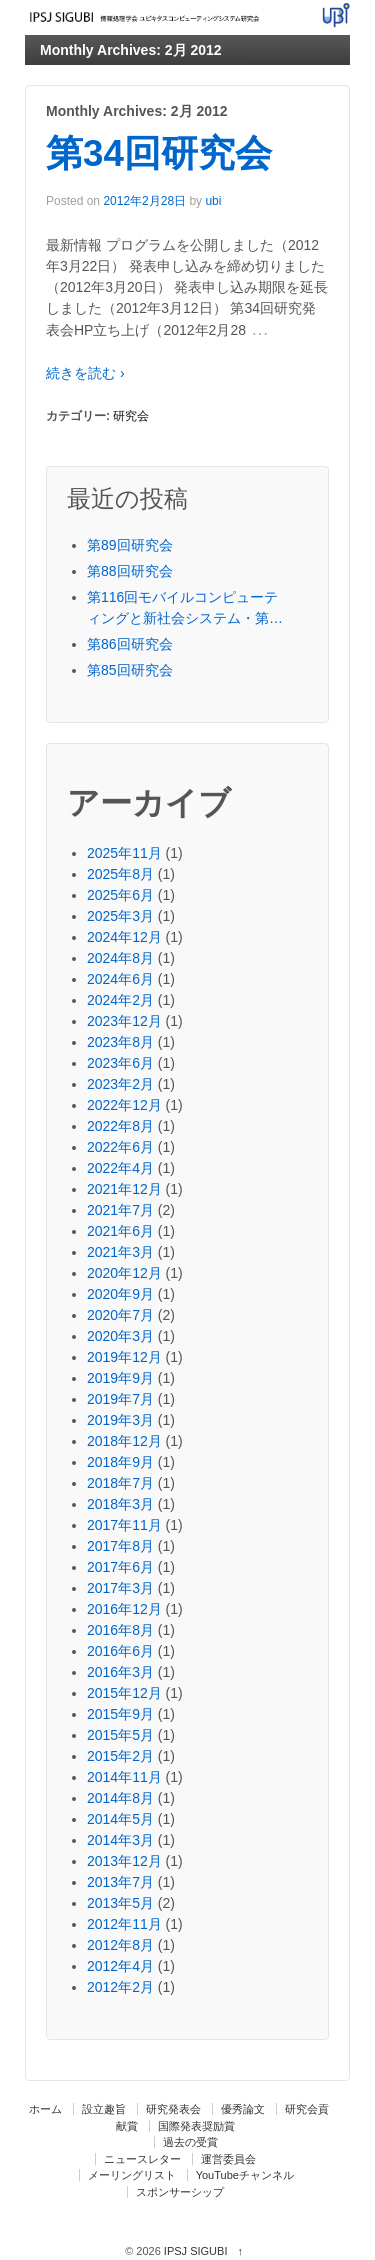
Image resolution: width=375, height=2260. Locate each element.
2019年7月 (120, 1399)
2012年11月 (124, 1924)
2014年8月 (120, 1798)
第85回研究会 (130, 670)
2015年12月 (124, 1693)
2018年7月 (120, 1483)
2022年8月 (120, 1126)
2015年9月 (120, 1714)
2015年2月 (120, 1756)
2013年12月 (124, 1861)
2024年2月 (120, 1000)
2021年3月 (120, 1252)
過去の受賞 (190, 2142)
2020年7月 (120, 1315)
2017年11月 (124, 1525)
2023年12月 (124, 1021)
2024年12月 (124, 937)
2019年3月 (120, 1420)
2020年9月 (120, 1294)
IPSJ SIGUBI (196, 2251)
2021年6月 (120, 1231)
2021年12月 (124, 1189)
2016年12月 (124, 1609)
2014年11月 (124, 1777)
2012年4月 (120, 1966)
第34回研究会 (159, 153)
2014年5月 (120, 1819)
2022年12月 (124, 1105)
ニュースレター (142, 2159)
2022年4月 (120, 1168)
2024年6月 (120, 979)
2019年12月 (124, 1357)
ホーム (45, 2109)
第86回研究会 (130, 644)
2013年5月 (120, 1903)
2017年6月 (120, 1567)
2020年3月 (120, 1336)
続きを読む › (85, 373)
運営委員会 (228, 2159)
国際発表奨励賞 (196, 2126)
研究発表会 (173, 2109)
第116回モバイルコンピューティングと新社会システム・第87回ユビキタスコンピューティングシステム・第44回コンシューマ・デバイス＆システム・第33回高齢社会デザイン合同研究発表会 (186, 609)
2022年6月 (120, 1147)
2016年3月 (120, 1672)
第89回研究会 (130, 545)
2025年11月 (124, 853)
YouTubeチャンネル (245, 2175)
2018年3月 (120, 1504)
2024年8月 (120, 958)
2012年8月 (120, 1945)
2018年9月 (120, 1462)
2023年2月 (120, 1084)
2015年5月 (120, 1735)
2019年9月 (120, 1378)
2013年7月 (120, 1882)
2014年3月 (120, 1840)
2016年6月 (120, 1651)
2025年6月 (120, 895)
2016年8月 (120, 1630)
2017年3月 (120, 1588)
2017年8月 (120, 1546)
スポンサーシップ (180, 2192)
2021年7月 (120, 1210)
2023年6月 (120, 1063)
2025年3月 (120, 916)
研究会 (131, 416)
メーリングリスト (132, 2175)
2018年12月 (124, 1441)
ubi (213, 201)
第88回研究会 (130, 571)
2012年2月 (120, 1987)
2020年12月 (124, 1273)
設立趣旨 (104, 2109)
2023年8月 (120, 1042)
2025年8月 (120, 874)
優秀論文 (243, 2109)
